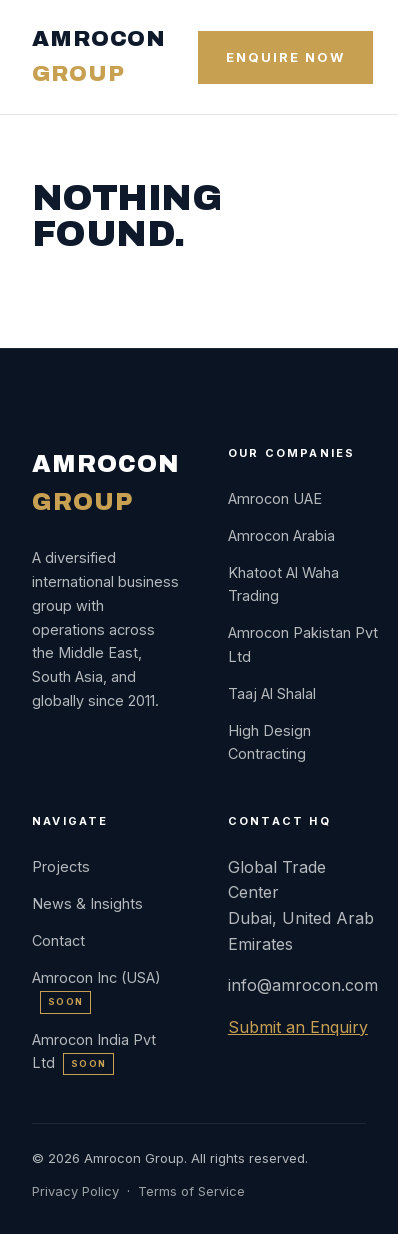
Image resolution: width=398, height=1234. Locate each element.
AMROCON (99, 56)
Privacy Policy (75, 1191)
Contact (58, 940)
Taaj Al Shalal (272, 693)
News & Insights (87, 903)
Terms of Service (191, 1191)
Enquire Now (285, 57)
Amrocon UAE (275, 498)
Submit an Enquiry (298, 1027)
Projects (61, 866)
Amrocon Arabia (281, 535)
